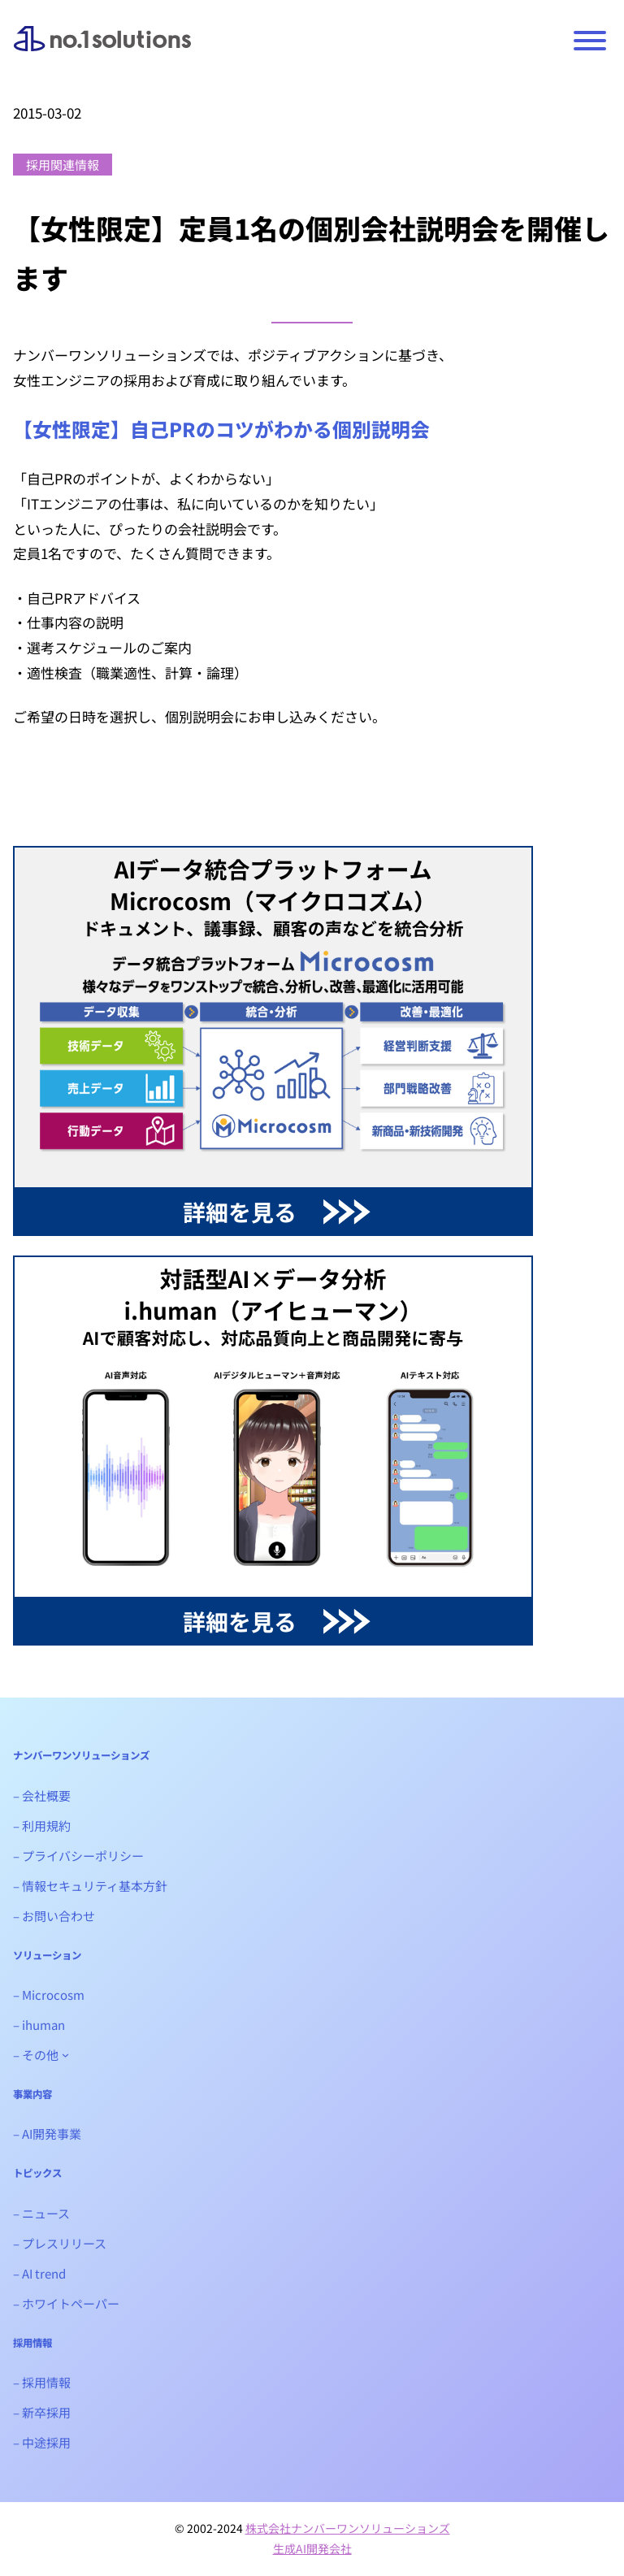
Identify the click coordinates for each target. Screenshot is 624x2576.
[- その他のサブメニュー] (65, 2054)
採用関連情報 (62, 164)
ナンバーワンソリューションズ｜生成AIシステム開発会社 (102, 51)
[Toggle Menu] (590, 40)
